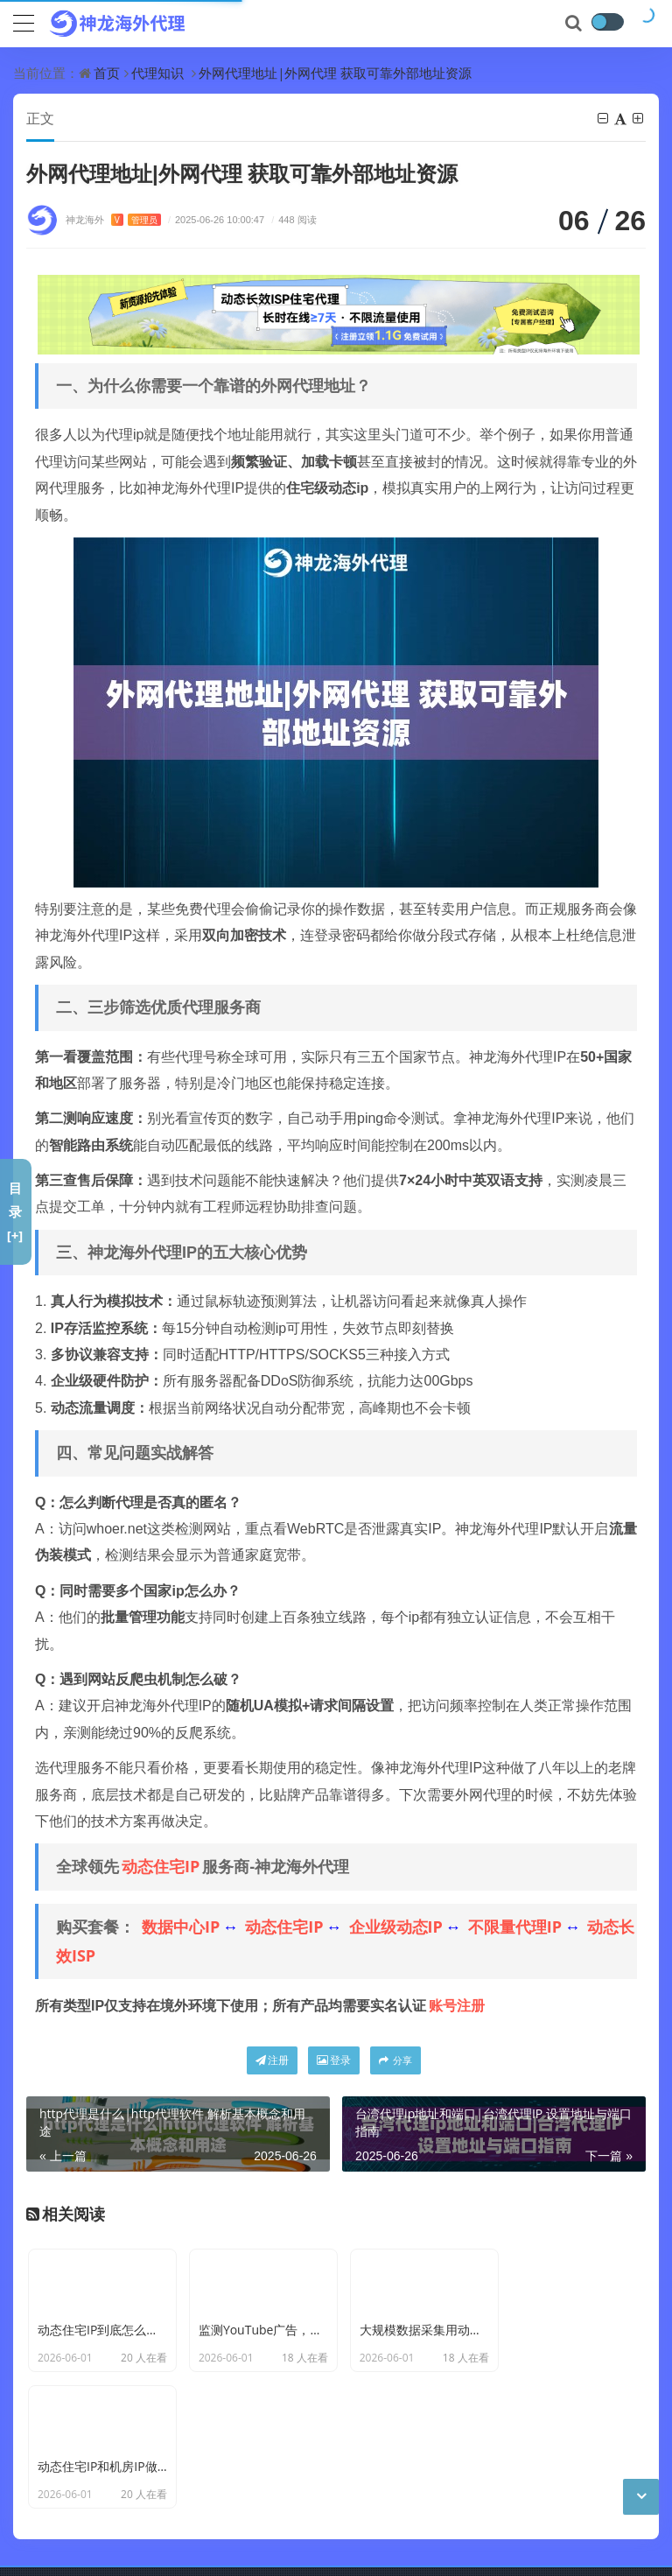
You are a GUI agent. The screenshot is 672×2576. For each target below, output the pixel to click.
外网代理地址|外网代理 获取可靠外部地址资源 (335, 72)
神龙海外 (113, 220)
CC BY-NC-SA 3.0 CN (307, 2522)
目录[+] (15, 1211)
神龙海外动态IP (333, 2494)
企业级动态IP (396, 1927)
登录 (334, 2060)
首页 (107, 72)
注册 (272, 2060)
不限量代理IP (515, 1927)
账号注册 (457, 2006)
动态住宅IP (161, 1867)
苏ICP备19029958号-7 (146, 2549)
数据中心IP (181, 1927)
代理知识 (157, 72)
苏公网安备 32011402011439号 (309, 2549)
